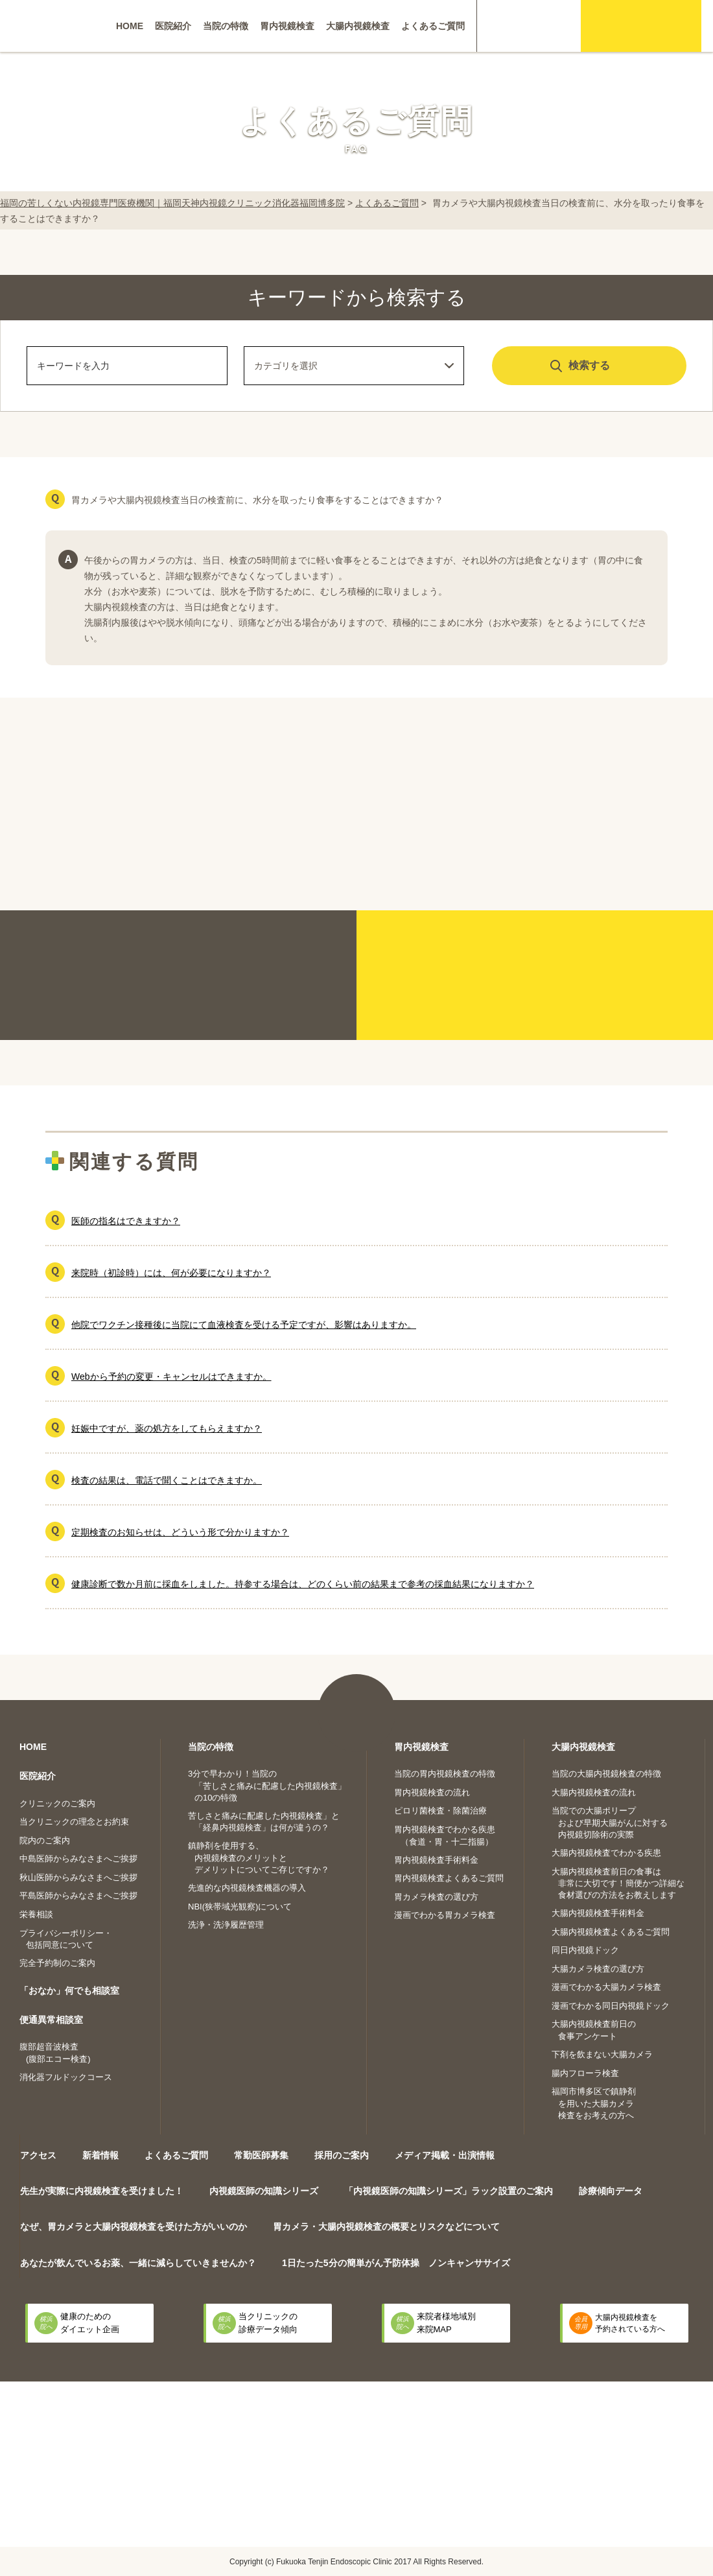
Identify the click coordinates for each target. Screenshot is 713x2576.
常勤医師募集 (261, 2155)
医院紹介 (173, 26)
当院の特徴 (225, 26)
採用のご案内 (341, 2155)
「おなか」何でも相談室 (69, 1990)
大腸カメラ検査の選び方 (598, 1969)
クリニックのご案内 (57, 1803)
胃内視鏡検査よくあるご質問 (449, 1878)
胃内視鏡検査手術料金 (436, 1860)
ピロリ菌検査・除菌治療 (440, 1810)
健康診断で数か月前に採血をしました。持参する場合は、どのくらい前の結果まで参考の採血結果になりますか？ (302, 1584)
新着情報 (100, 2155)
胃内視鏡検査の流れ (432, 1792)
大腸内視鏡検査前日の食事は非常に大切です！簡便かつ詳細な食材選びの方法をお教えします (618, 1883)
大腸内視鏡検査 (358, 26)
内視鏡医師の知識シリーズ (263, 2191)
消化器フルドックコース (65, 2077)
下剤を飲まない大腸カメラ (602, 2054)
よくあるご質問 (433, 26)
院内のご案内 (44, 1840)
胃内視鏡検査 (287, 26)
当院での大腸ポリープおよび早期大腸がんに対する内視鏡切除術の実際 (610, 1822)
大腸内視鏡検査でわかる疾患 (606, 1853)
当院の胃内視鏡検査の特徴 (444, 1773)
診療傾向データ (610, 2191)
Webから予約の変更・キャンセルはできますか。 (171, 1376)
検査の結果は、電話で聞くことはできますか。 (166, 1480)
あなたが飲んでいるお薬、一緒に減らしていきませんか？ (138, 2263)
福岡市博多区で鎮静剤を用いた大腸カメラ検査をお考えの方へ (594, 2103)
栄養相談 (36, 1914)
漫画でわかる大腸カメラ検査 (606, 1987)
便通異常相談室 (51, 2020)
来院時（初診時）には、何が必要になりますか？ (171, 1273)
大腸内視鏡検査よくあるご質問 (611, 1932)
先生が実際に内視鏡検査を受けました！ (101, 2191)
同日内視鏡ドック (585, 1950)
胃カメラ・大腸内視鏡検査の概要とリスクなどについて (386, 2226)
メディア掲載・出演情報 (445, 2155)
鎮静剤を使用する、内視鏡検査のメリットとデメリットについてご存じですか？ (258, 1857)
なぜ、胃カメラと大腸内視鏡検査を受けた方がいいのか (133, 2226)
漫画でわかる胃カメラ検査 (444, 1915)
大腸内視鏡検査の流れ (594, 1792)
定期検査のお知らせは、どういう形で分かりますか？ (180, 1532)
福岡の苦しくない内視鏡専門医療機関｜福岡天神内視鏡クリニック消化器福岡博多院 (172, 203)
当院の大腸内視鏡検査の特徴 (606, 1773)
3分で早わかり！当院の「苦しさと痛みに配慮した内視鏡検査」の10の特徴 (267, 1785)
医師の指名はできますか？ (125, 1221)
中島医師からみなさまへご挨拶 (78, 1858)
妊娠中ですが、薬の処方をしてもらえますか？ (166, 1428)
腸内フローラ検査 (585, 2073)
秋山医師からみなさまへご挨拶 (78, 1877)
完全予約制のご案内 (57, 1963)
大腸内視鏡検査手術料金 (598, 1913)
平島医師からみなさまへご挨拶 (78, 1895)
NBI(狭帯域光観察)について (240, 1906)
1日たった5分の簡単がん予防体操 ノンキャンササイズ (396, 2263)
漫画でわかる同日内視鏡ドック (611, 2006)
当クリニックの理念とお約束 (74, 1821)
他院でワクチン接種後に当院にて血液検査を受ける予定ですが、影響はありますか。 (243, 1324)
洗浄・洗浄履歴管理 (226, 1925)
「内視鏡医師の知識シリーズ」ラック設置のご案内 (448, 2191)
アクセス (38, 2155)
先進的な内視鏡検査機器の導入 (247, 1888)
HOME (129, 26)
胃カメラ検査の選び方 (436, 1897)
